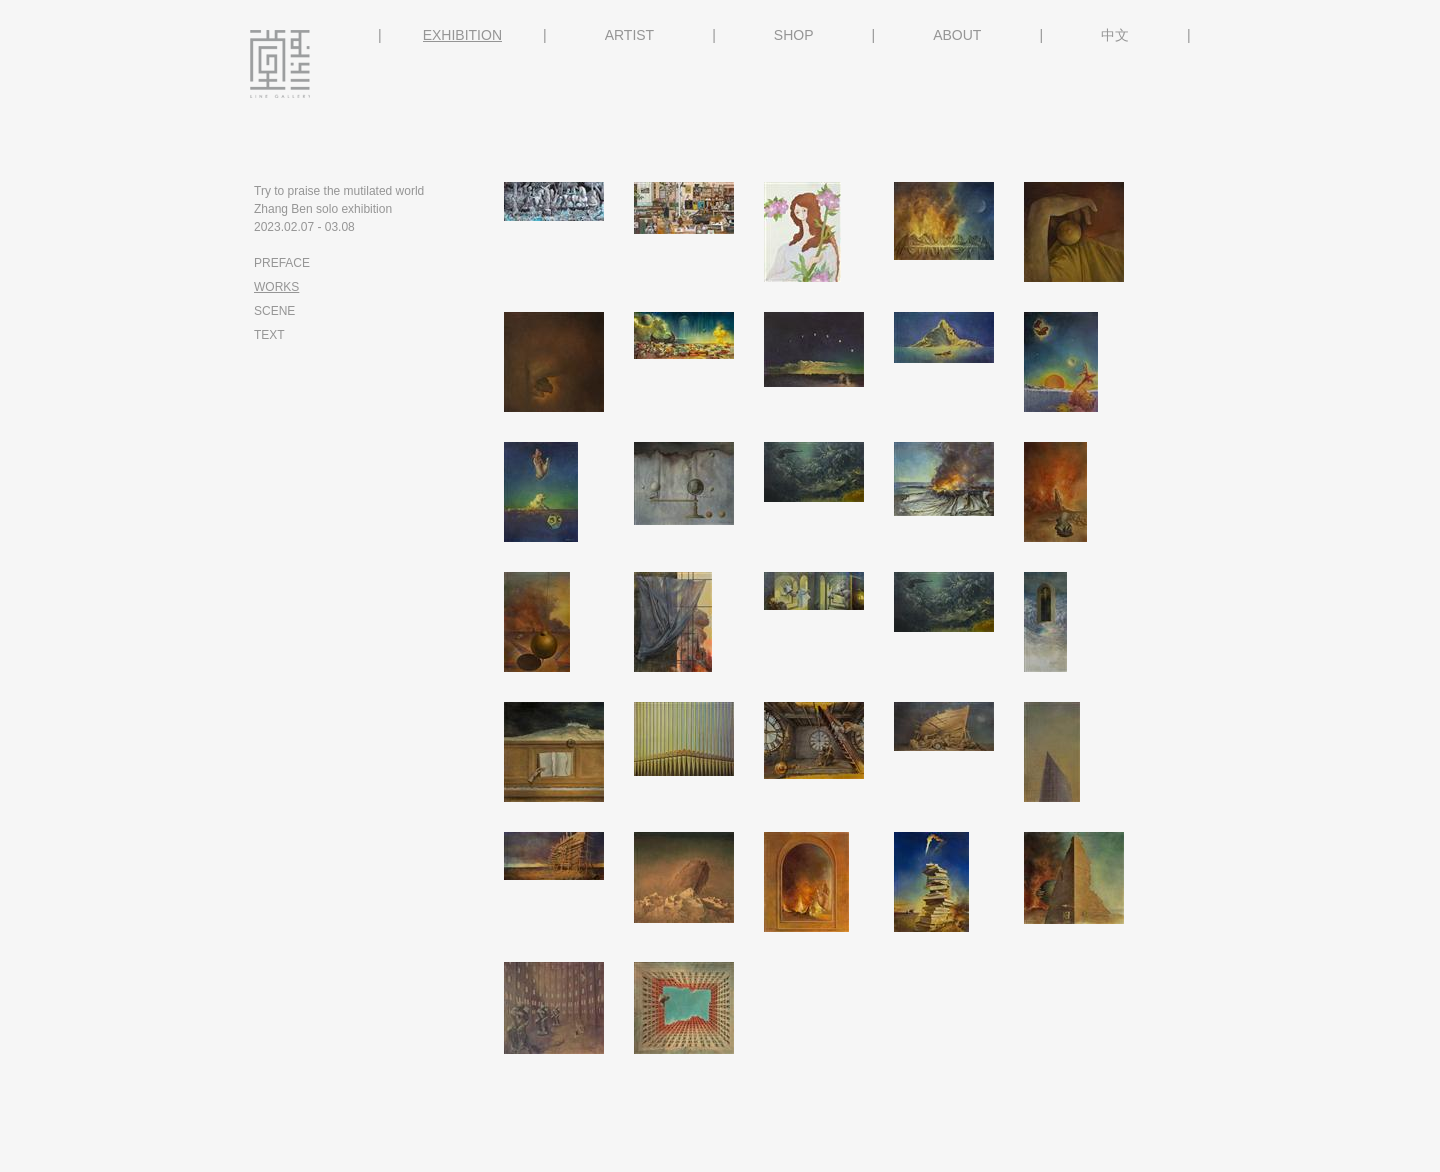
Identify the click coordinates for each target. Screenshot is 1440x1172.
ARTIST (630, 35)
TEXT (269, 335)
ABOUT (957, 35)
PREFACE (282, 263)
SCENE (274, 311)
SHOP (794, 35)
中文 (1115, 35)
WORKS (276, 287)
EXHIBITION (462, 35)
